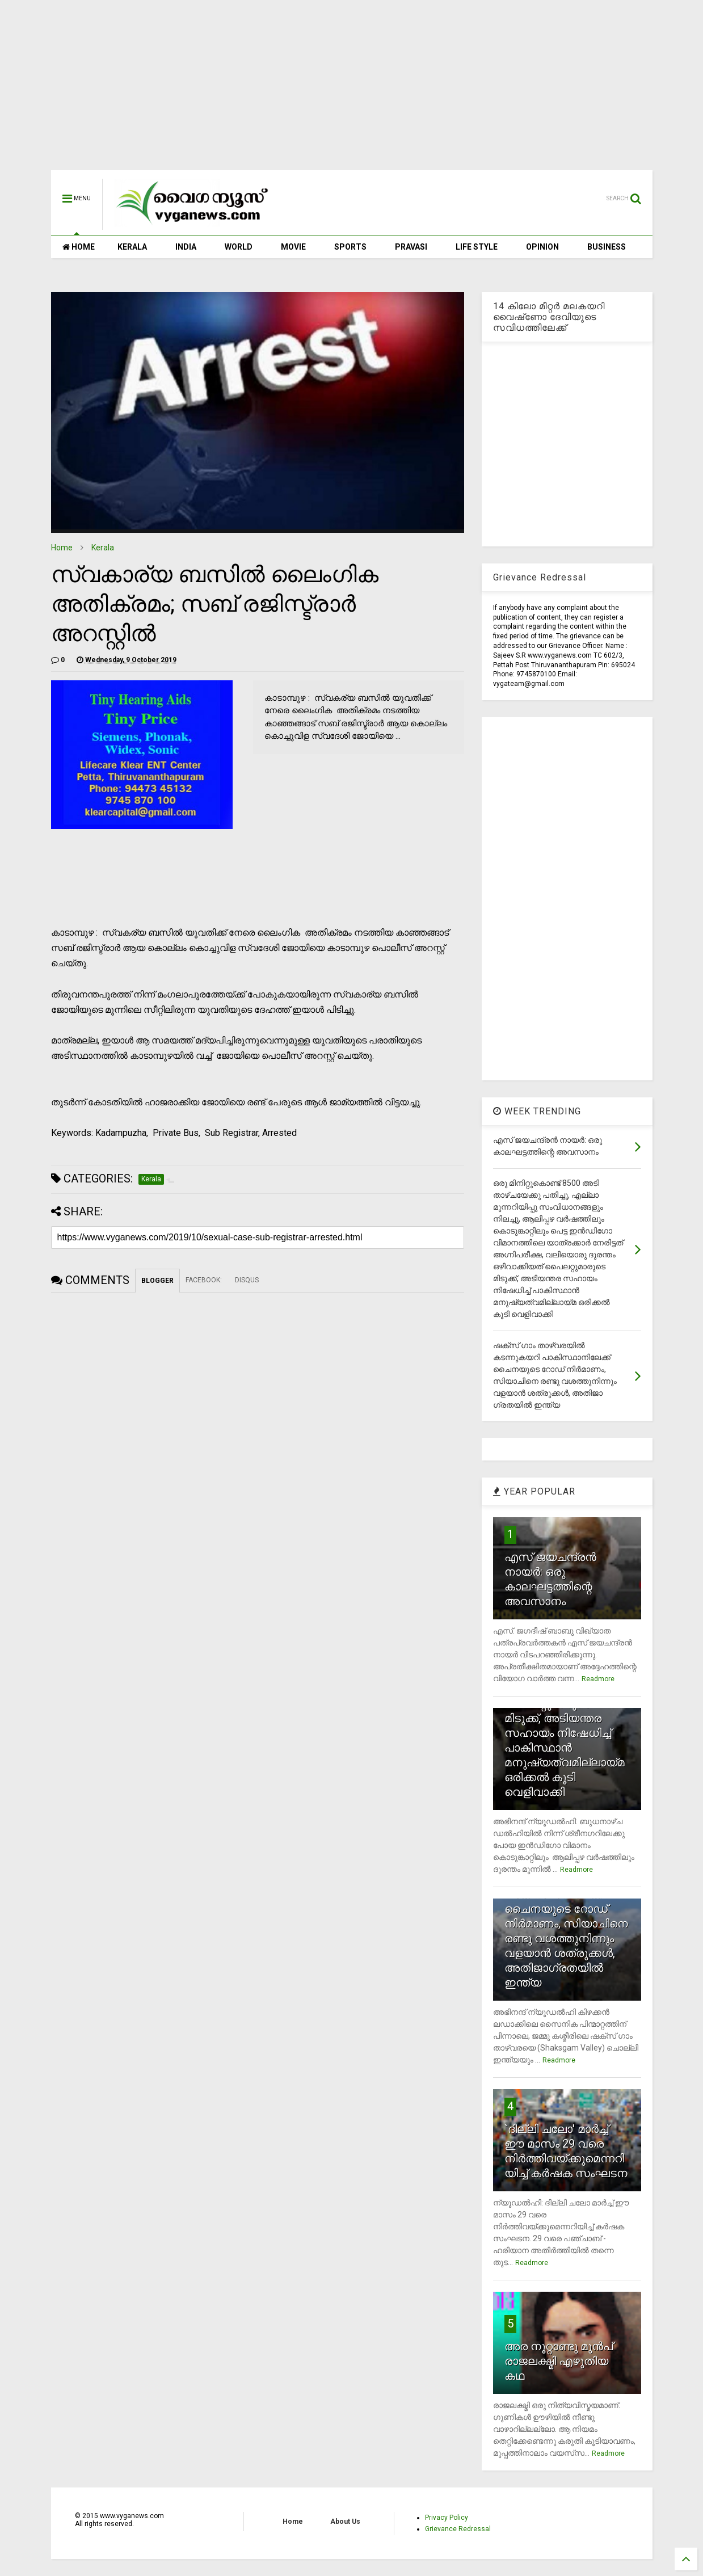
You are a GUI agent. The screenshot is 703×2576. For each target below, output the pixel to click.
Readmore (598, 1679)
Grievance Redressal (458, 2529)
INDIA (185, 246)
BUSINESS (606, 246)
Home (62, 547)
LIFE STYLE (477, 246)
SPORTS (350, 246)
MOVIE (293, 246)
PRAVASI (411, 246)
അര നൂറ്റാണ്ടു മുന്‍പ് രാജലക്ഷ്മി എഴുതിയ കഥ (558, 2361)
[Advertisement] (352, 90)
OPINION (542, 246)
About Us (345, 2522)
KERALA (132, 246)
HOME (78, 246)
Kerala (102, 547)
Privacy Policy (446, 2518)
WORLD (238, 246)
